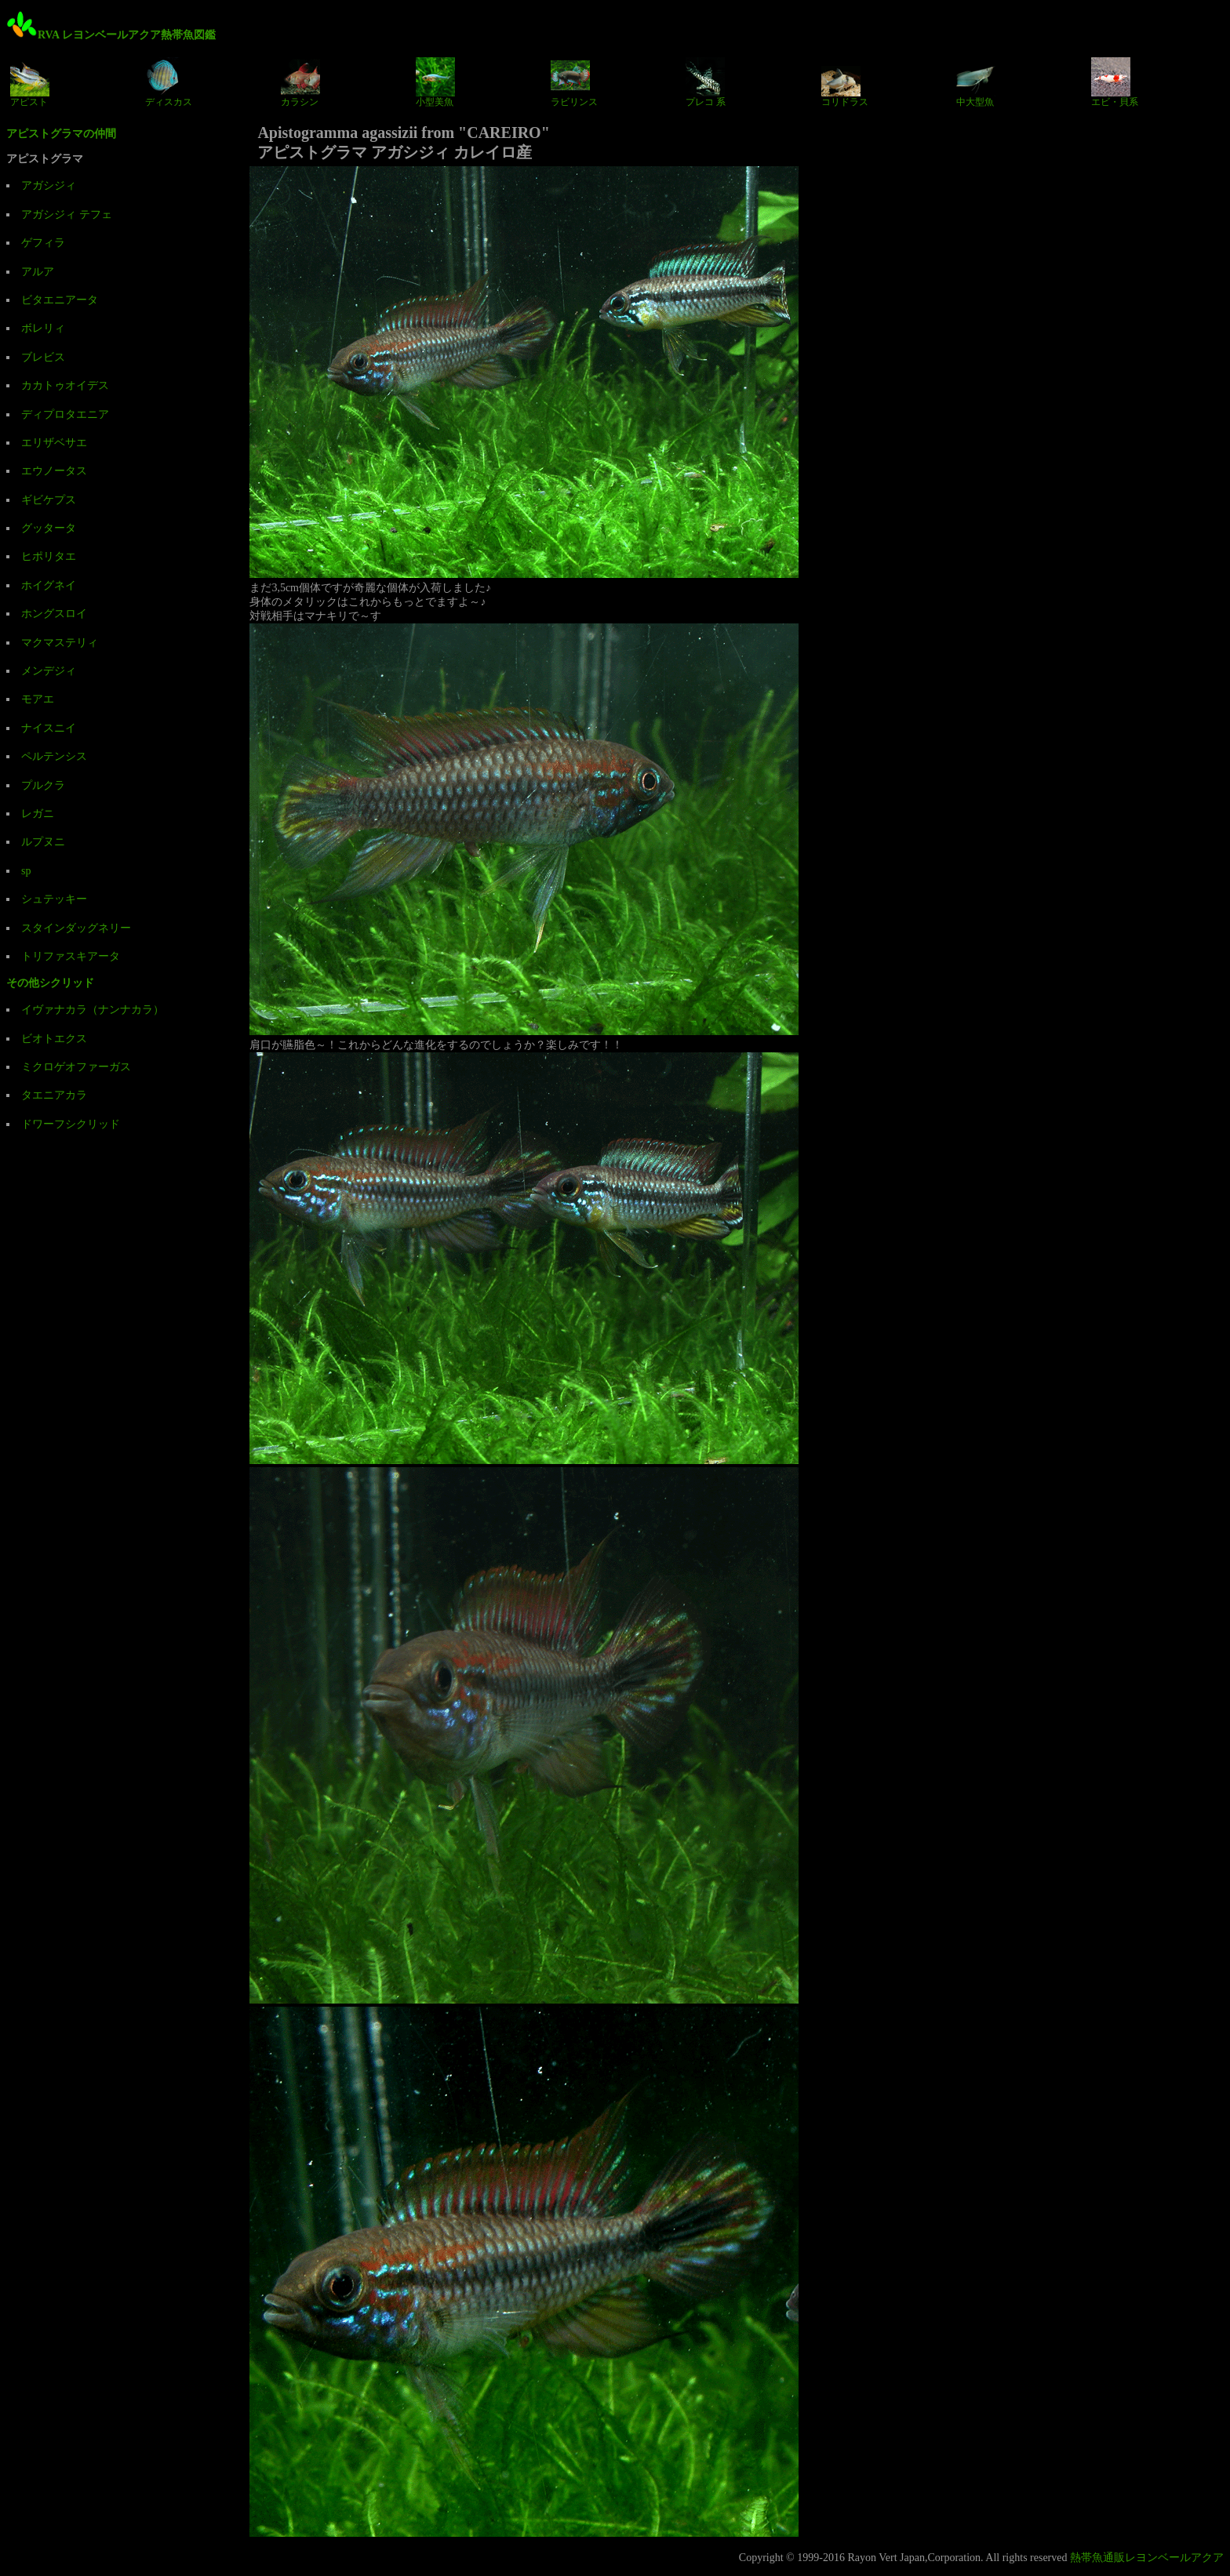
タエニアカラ (54, 1095)
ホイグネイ (48, 585)
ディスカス (168, 82)
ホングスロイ (54, 613)
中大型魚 (975, 82)
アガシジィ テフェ (66, 214)
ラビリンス (574, 82)
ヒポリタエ (48, 556)
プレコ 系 (706, 82)
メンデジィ (48, 671)
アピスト (29, 82)
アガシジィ (48, 185)
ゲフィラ (43, 243)
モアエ (37, 699)
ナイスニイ (48, 728)
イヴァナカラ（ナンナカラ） (92, 1010)
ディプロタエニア (65, 414)
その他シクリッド (50, 983)
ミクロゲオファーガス (76, 1067)
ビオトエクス (54, 1039)
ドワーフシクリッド (70, 1124)
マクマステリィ (59, 643)
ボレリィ (43, 328)
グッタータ (48, 528)
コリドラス (844, 82)
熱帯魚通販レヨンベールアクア (1147, 2557)
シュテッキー (54, 899)
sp (26, 871)
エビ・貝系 (1114, 82)
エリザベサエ (54, 443)
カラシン (300, 82)
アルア (37, 272)
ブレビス (43, 357)
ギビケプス (48, 500)
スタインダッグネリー (76, 928)
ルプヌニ (43, 842)
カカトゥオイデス (65, 385)
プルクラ (43, 785)
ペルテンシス (54, 756)
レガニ (37, 813)
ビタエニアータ (59, 300)
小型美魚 (435, 82)
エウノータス (54, 471)
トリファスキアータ (70, 956)
